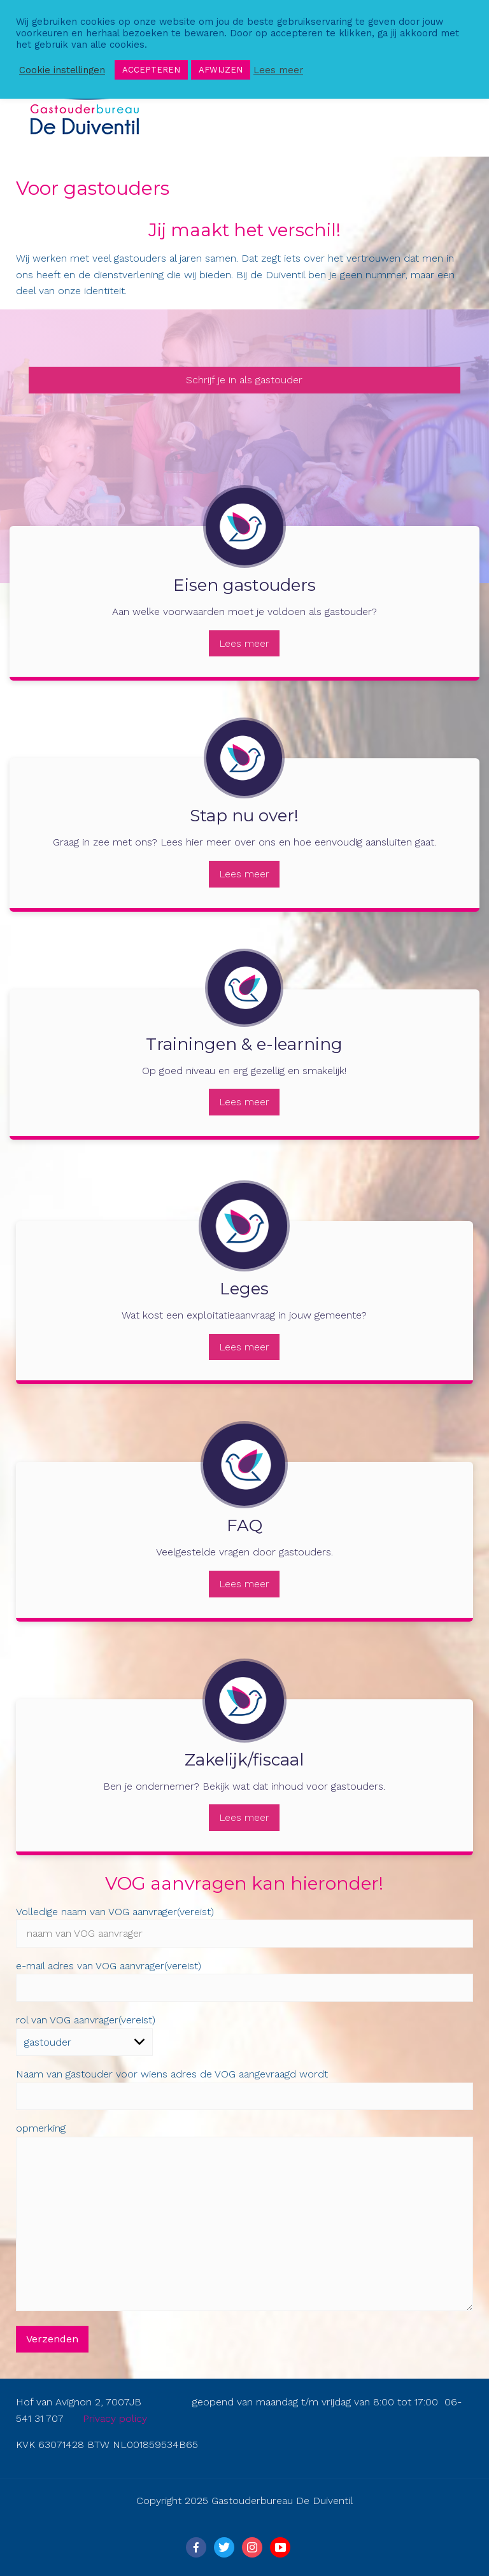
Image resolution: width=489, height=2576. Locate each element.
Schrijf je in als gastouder (244, 380)
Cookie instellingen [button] (62, 70)
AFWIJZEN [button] (221, 69)
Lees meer (244, 643)
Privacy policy (115, 2418)
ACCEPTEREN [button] (151, 69)
